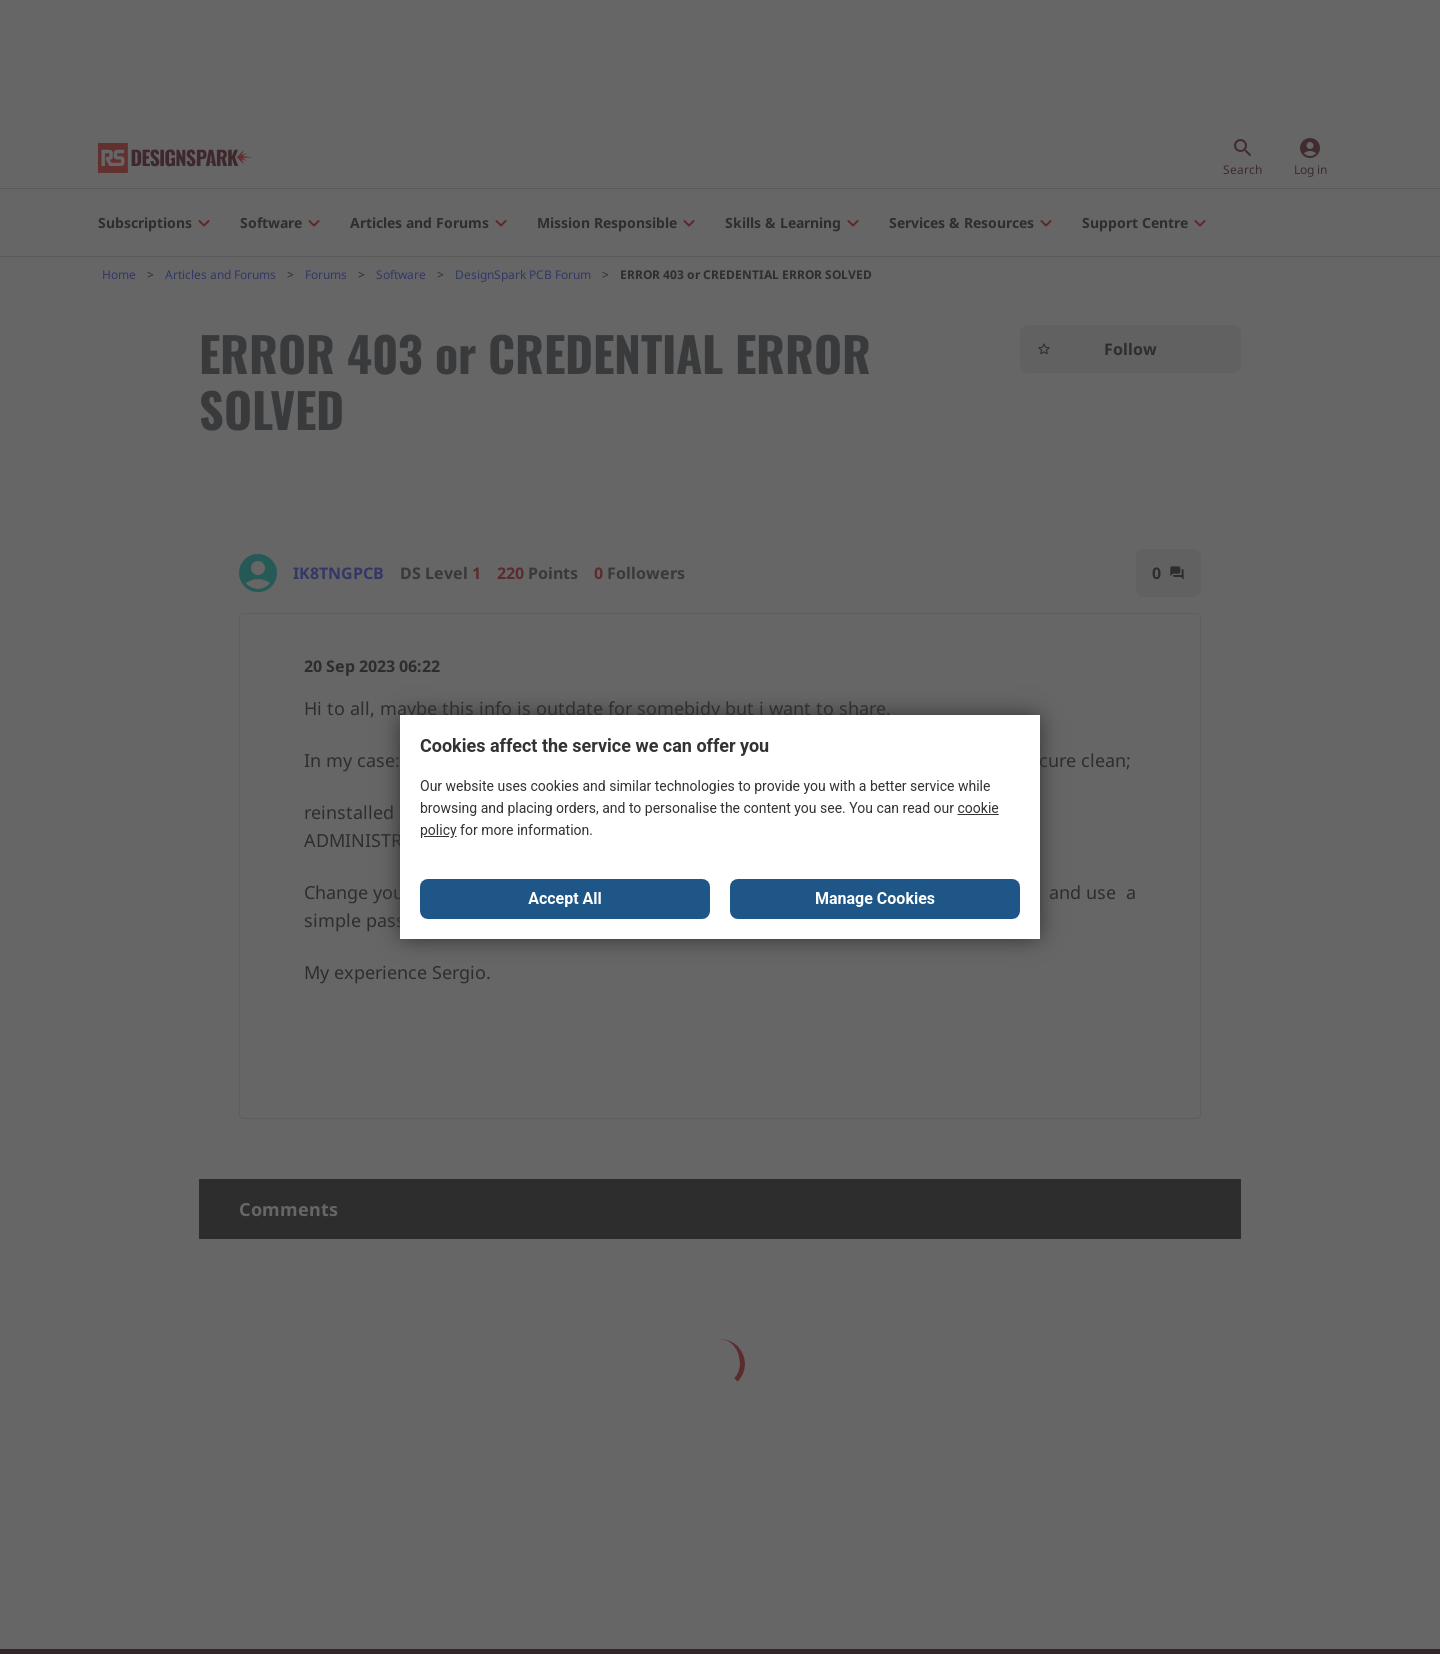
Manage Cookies (875, 898)
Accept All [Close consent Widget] (565, 898)
